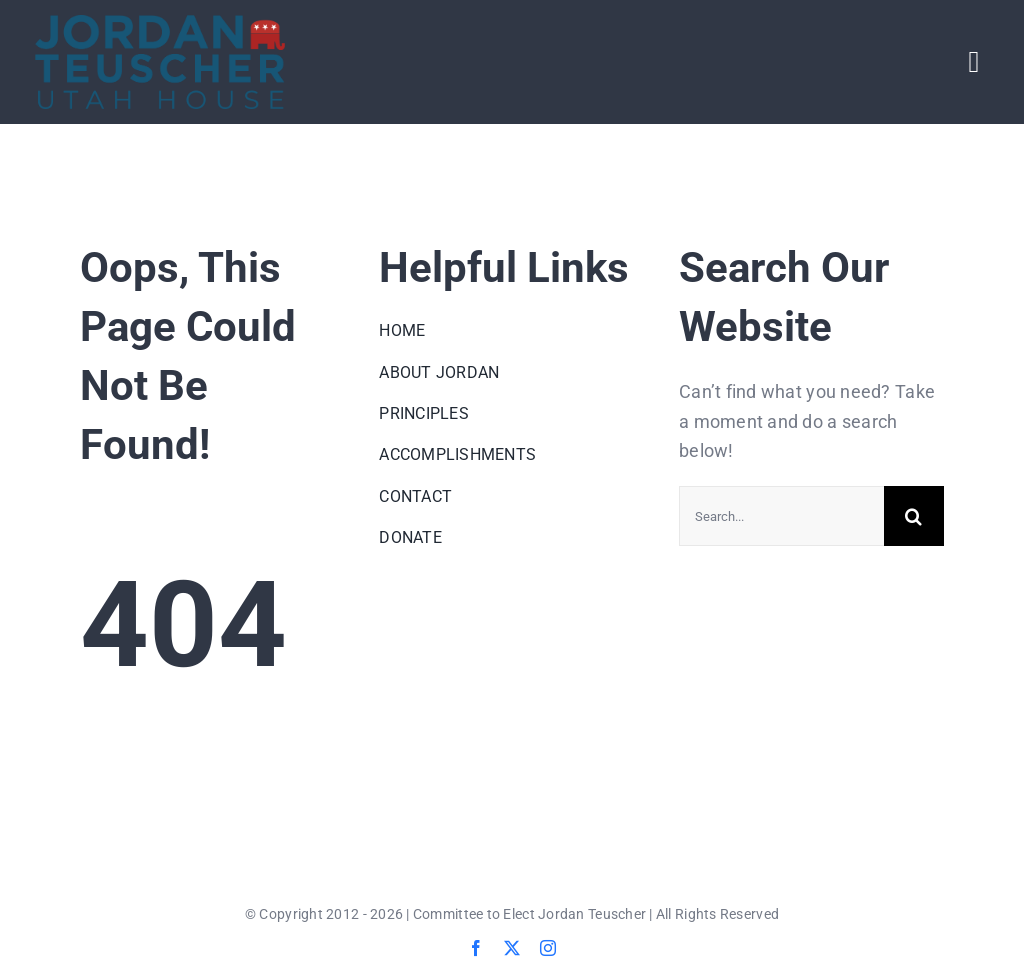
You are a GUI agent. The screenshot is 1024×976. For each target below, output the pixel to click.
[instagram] (548, 948)
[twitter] (512, 948)
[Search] (914, 516)
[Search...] (781, 516)
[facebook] (476, 948)
